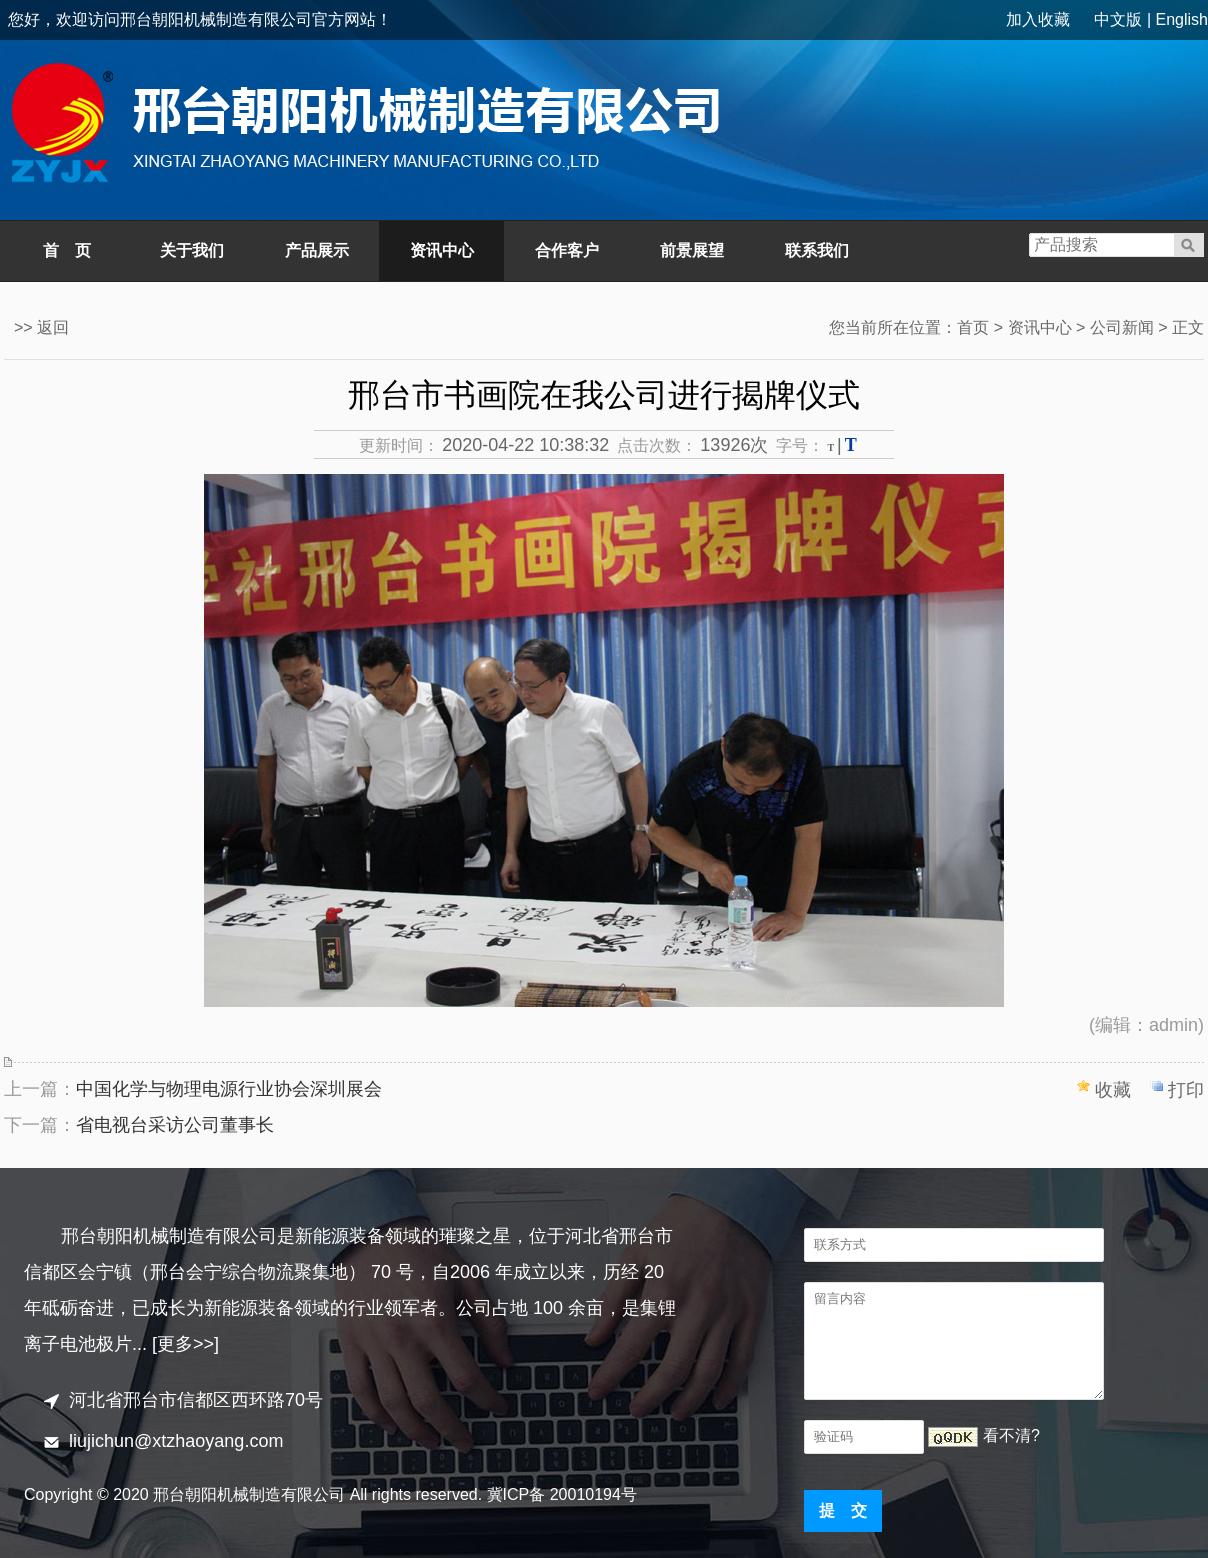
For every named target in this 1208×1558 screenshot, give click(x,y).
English (1182, 19)
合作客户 (567, 250)
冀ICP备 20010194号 (562, 1494)
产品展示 (317, 250)
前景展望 (692, 250)
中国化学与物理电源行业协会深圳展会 (229, 1089)
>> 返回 (41, 327)
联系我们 (817, 250)
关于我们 (192, 250)
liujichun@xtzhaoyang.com (176, 1441)
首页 (973, 327)
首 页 (67, 250)
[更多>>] (185, 1344)
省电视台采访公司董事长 (175, 1125)
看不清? (1011, 1435)
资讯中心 (442, 250)
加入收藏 (1038, 19)
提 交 (843, 1510)
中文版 (1118, 19)
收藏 (1113, 1090)
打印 (1186, 1090)
